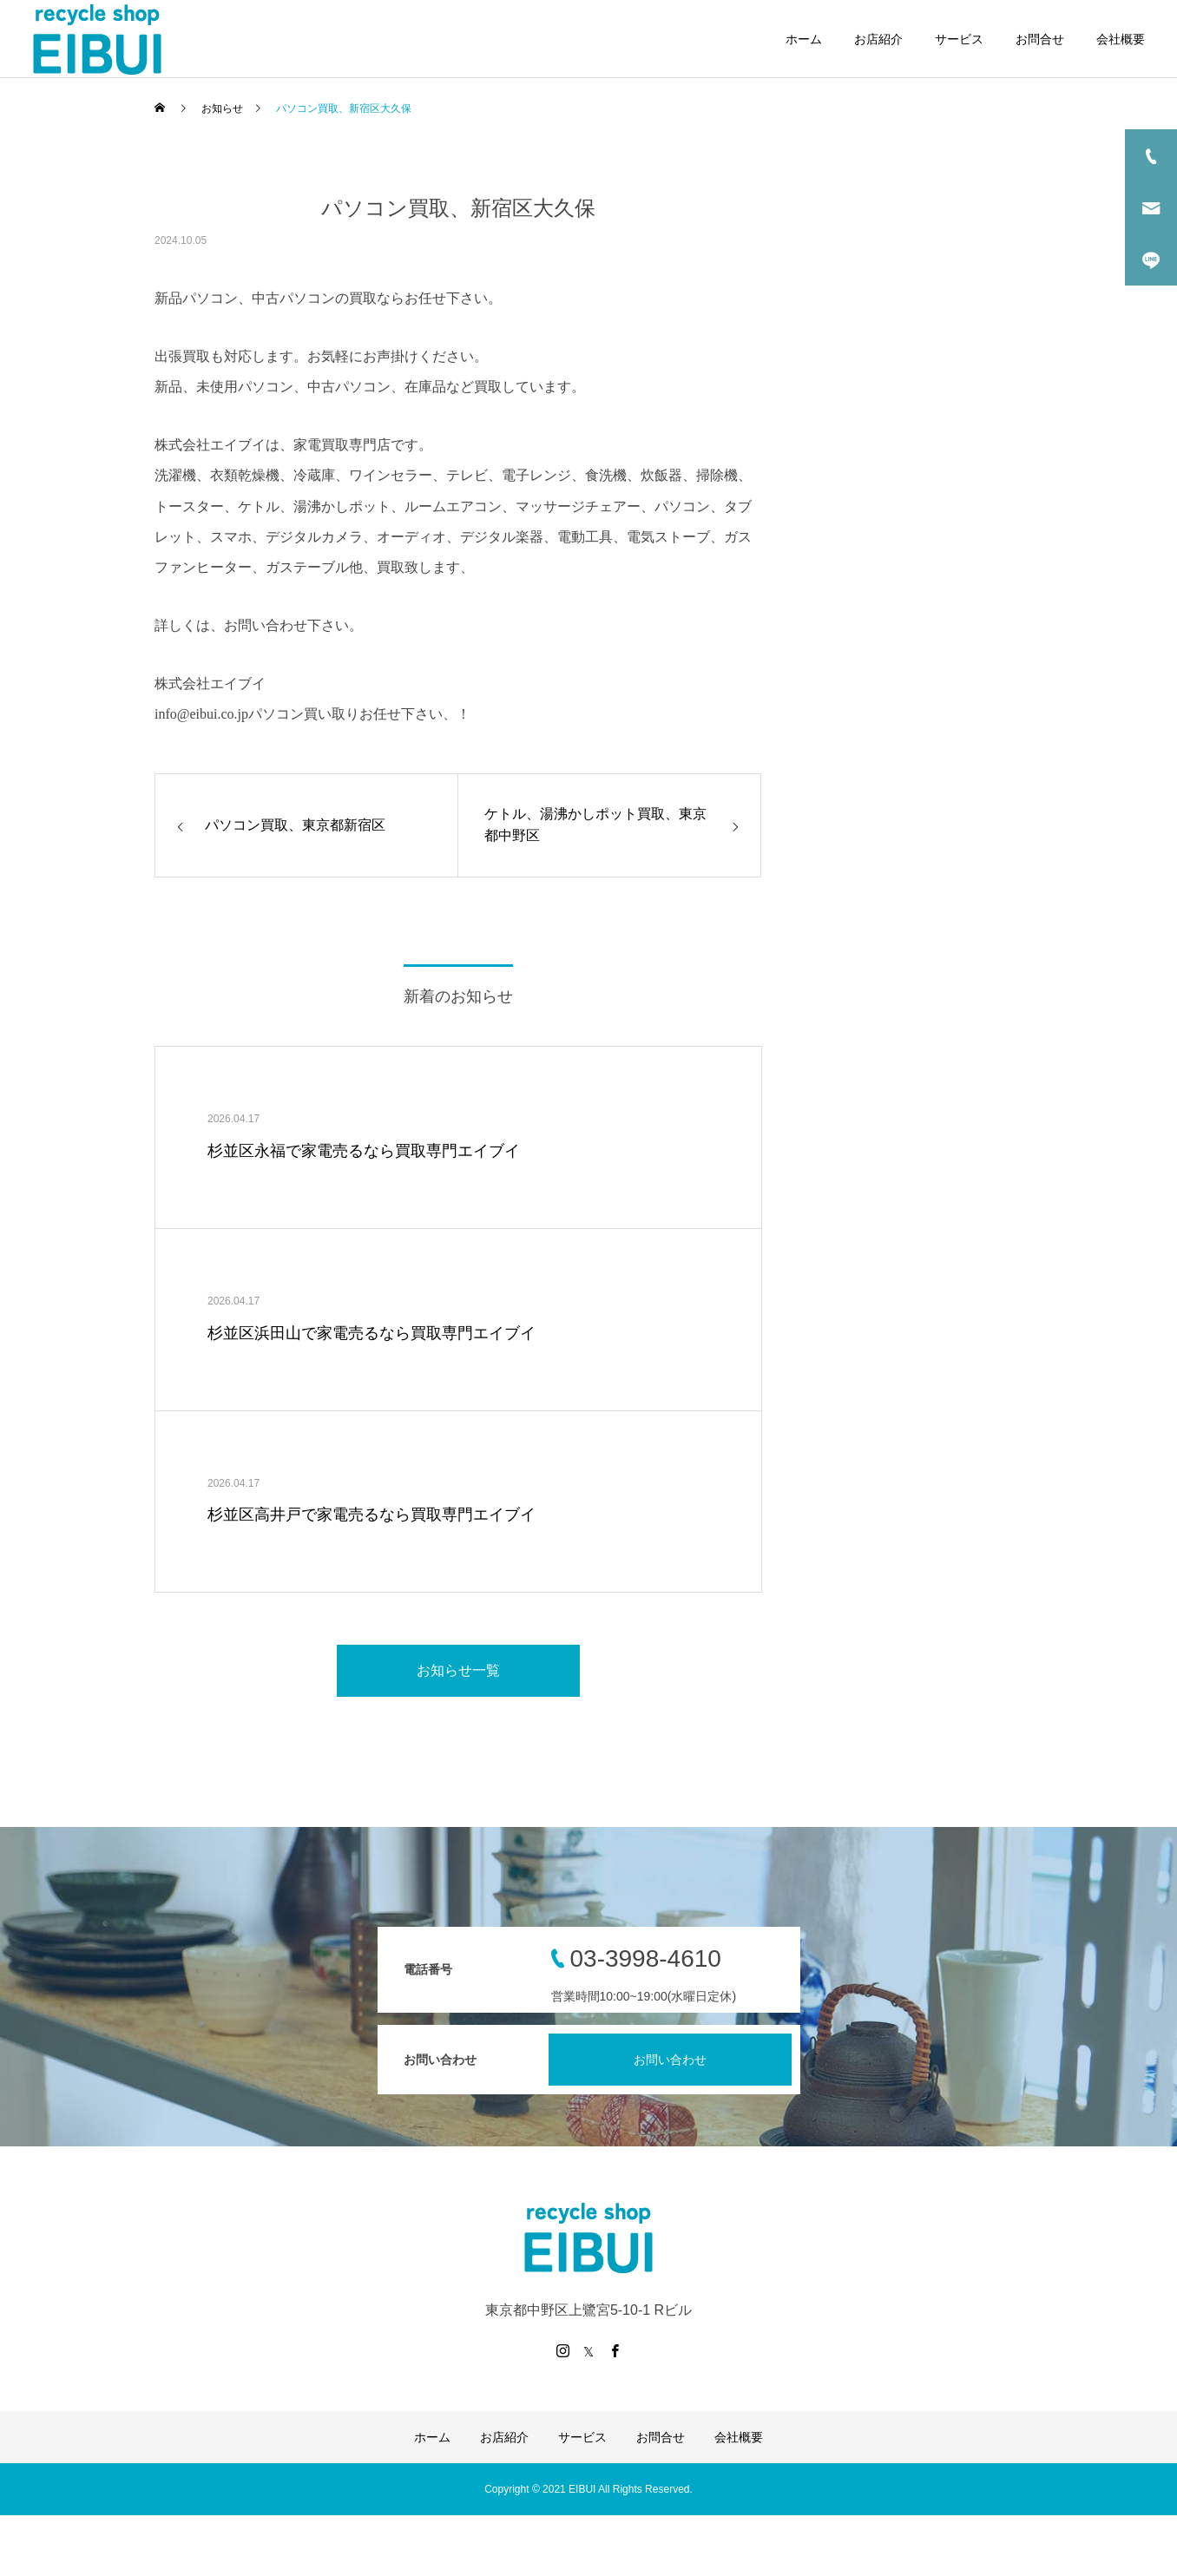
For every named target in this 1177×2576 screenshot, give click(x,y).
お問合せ (1040, 39)
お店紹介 (878, 39)
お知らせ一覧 (458, 1670)
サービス (959, 39)
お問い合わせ (670, 2060)
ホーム (804, 39)
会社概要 (1120, 39)
